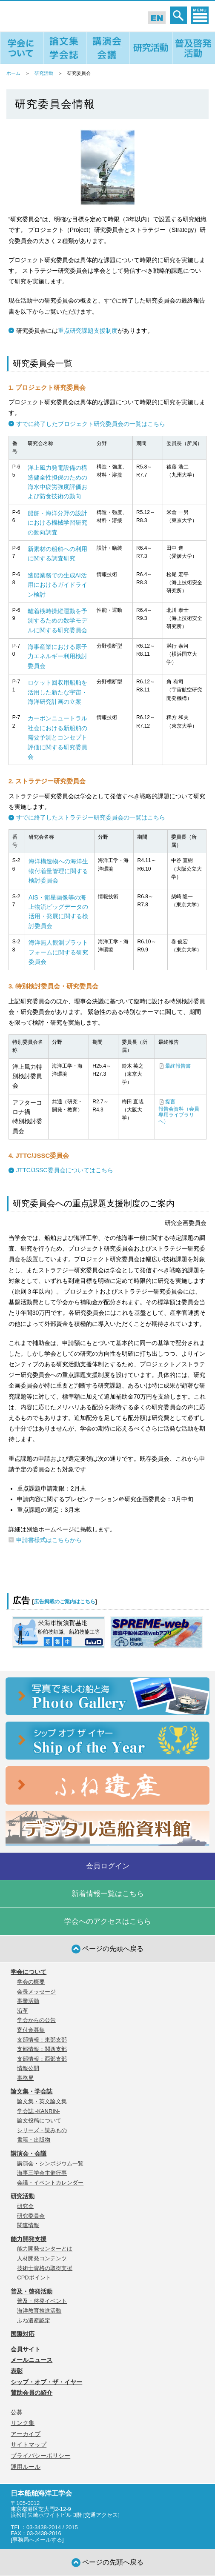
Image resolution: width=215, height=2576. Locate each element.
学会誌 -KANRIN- (38, 2111)
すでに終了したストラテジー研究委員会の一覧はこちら (90, 817)
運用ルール (25, 2466)
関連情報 (28, 2225)
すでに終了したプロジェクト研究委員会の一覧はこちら (90, 423)
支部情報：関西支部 (42, 2049)
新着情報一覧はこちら (108, 1894)
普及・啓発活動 (31, 2291)
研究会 (25, 2206)
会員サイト (25, 2349)
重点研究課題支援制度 (88, 330)
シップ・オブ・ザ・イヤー (46, 2382)
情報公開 (28, 2068)
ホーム (13, 73)
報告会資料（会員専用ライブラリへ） (178, 1115)
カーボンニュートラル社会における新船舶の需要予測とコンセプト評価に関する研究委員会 (57, 737)
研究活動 (43, 73)
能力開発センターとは (44, 2248)
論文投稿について (39, 2120)
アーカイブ (25, 2433)
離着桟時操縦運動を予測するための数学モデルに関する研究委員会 (57, 621)
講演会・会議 (28, 2153)
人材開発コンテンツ (42, 2258)
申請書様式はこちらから (49, 1539)
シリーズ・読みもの (42, 2130)
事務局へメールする (37, 2539)
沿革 (22, 2011)
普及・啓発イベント (42, 2301)
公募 (17, 2412)
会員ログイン (107, 1866)
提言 (170, 1102)
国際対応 (22, 2333)
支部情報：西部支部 (42, 2059)
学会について (28, 1971)
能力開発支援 (28, 2239)
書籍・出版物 (33, 2139)
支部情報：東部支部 (42, 2039)
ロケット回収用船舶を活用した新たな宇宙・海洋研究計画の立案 (57, 692)
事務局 (25, 2078)
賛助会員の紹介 (31, 2392)
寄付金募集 (31, 2030)
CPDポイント (34, 2277)
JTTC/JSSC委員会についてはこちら (64, 1170)
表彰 (17, 2371)
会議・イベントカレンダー (50, 2182)
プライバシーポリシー (40, 2455)
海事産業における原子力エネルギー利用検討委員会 (57, 656)
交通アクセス (101, 2515)
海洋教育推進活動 (39, 2311)
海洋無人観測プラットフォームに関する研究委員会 (58, 952)
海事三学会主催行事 (42, 2173)
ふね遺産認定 (33, 2320)
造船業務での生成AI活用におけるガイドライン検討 (57, 585)
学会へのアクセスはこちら (107, 1921)
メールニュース (31, 2359)
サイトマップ (28, 2444)
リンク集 (22, 2422)
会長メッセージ (36, 1991)
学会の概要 (31, 1982)
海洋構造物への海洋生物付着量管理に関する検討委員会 (58, 871)
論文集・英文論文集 (42, 2101)
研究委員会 (31, 2216)
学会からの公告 (36, 2020)
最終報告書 (178, 1066)
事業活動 (28, 2001)
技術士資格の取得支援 (44, 2268)
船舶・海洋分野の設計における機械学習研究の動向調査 (57, 523)
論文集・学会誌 (31, 2091)
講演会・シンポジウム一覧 (50, 2163)
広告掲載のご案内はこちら (64, 1602)
